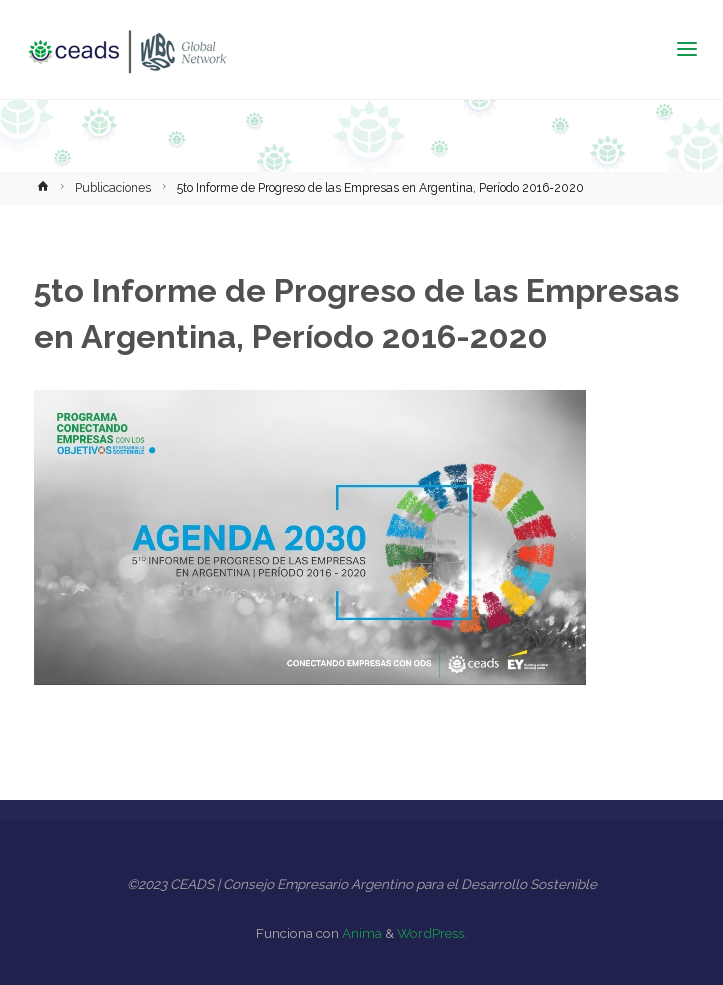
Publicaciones (113, 188)
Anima (360, 933)
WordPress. (432, 933)
